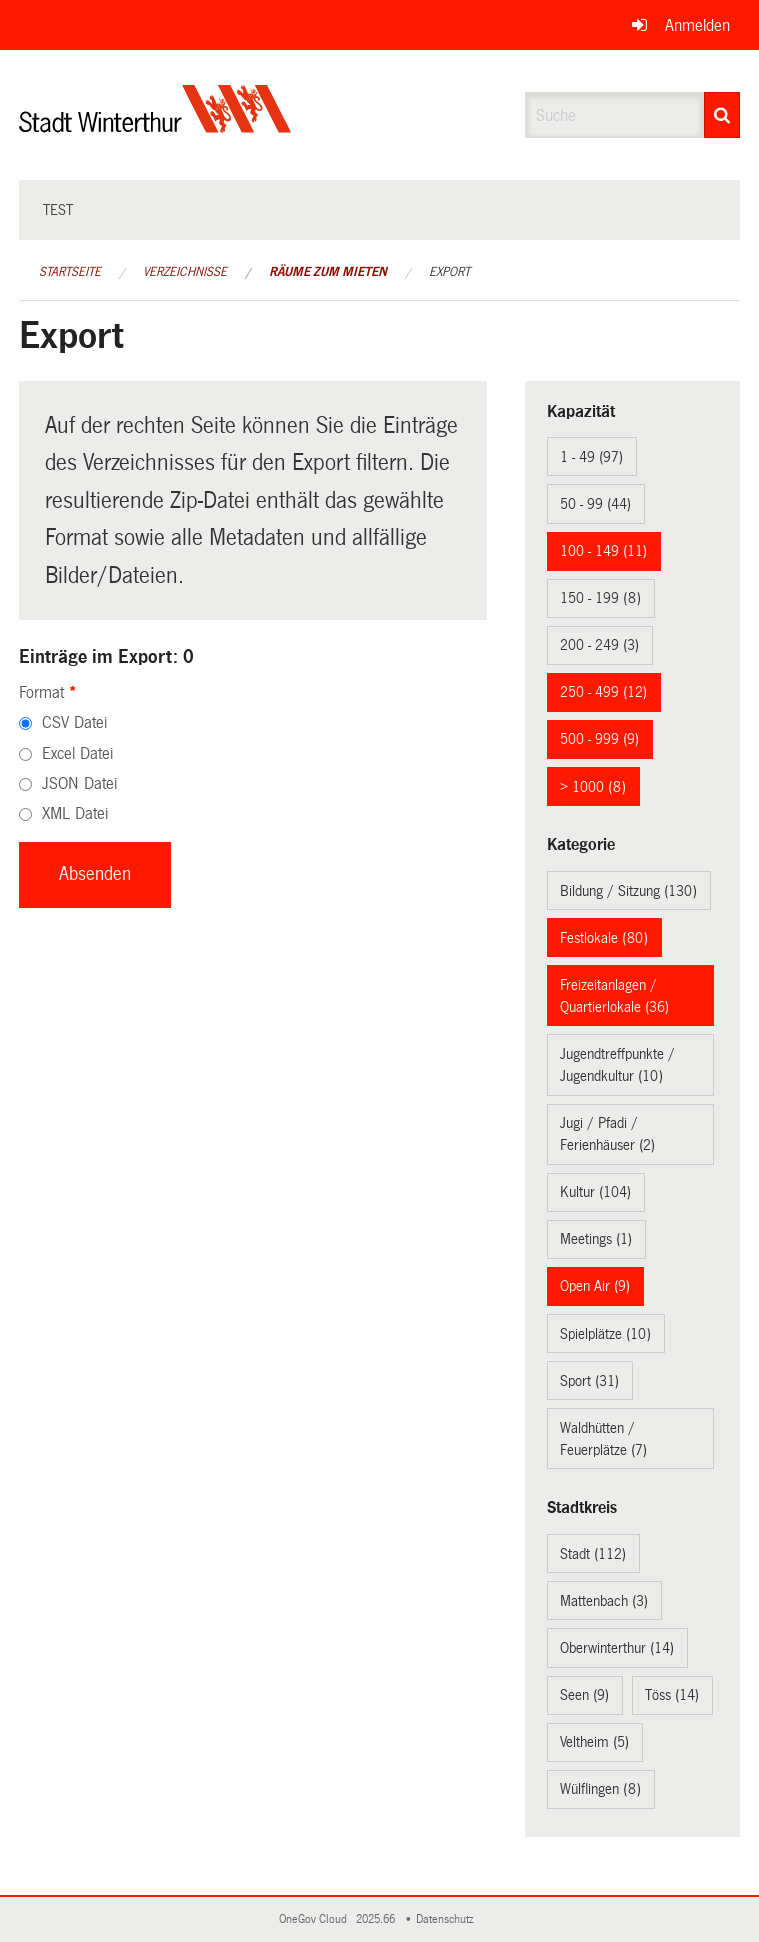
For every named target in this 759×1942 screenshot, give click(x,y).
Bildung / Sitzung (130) (628, 891)
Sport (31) (589, 1381)
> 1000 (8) (593, 787)
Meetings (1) (596, 1239)
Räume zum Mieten (328, 272)
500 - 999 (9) (599, 739)
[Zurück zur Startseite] (155, 125)
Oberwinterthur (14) (617, 1648)
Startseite (70, 272)
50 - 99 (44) (595, 504)
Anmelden (697, 25)
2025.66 (377, 1919)
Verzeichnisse (185, 272)
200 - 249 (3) (599, 645)
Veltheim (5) (594, 1742)
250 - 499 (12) (603, 692)
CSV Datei (74, 722)
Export (449, 272)
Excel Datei (77, 753)
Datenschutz (448, 1919)
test (58, 210)
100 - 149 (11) (603, 551)
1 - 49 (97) (591, 457)
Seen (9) (584, 1695)
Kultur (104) (595, 1192)
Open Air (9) (595, 1286)
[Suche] (722, 115)
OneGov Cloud (316, 1919)
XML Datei (75, 813)
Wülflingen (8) (600, 1789)
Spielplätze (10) (605, 1334)
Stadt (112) (593, 1554)
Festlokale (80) (604, 938)
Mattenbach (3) (604, 1601)
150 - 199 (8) (600, 598)
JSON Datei (79, 783)
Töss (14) (672, 1695)
